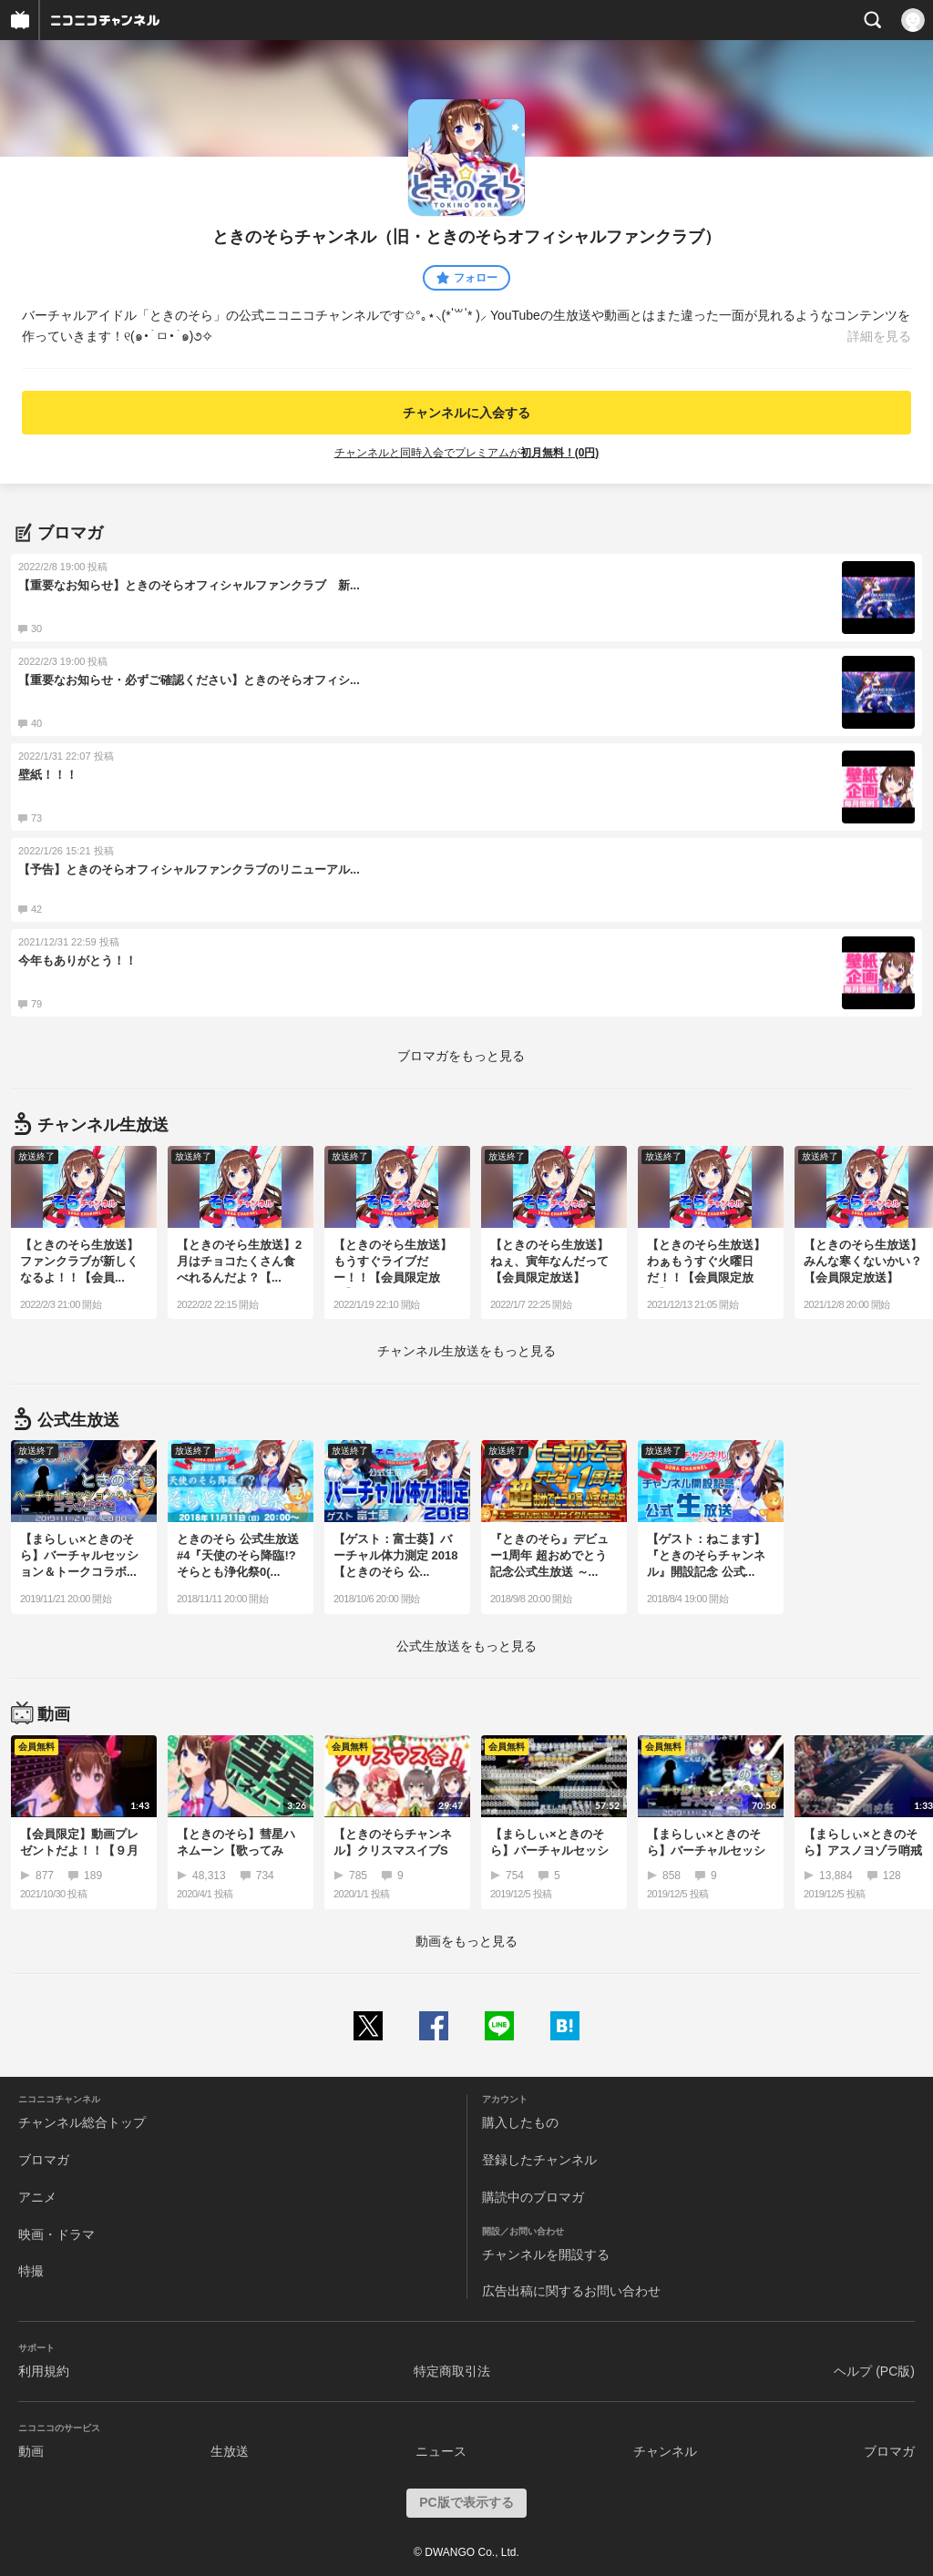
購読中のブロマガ (533, 2197)
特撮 (31, 2271)
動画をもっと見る (466, 1941)
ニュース (440, 2451)
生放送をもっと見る (466, 1351)
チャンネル (665, 2451)
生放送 (229, 2451)
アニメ (37, 2197)
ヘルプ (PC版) (874, 2371)
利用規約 (43, 2371)
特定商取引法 (452, 2371)
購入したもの (520, 2122)
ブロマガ (43, 2159)
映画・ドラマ (56, 2234)
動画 (31, 2451)
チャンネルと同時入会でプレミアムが (467, 452)
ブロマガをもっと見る (461, 1055)
